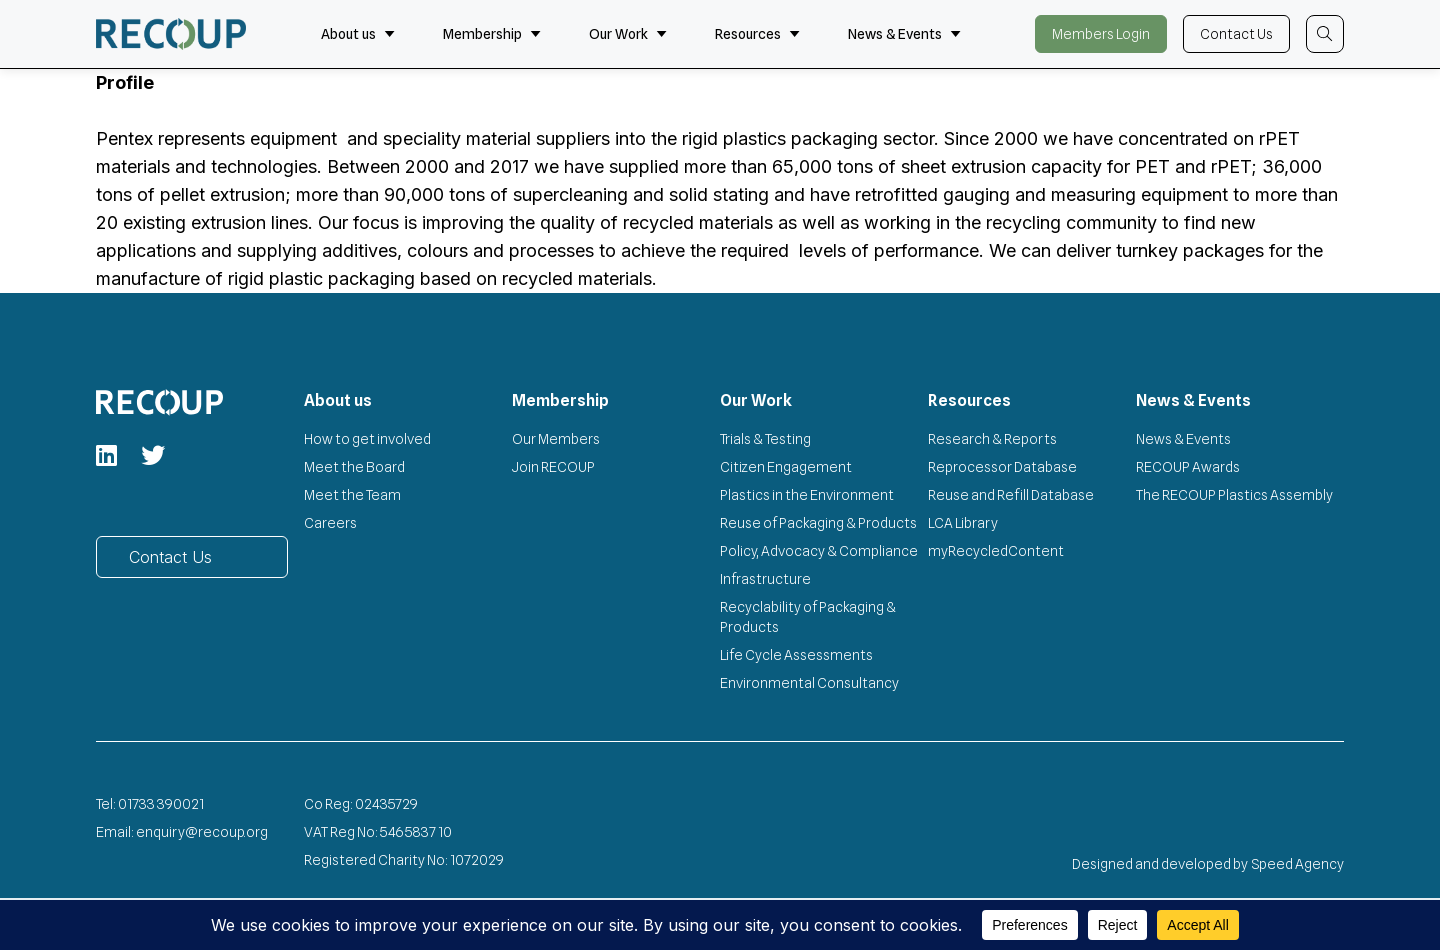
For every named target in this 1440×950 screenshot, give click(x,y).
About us (358, 34)
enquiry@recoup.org (202, 832)
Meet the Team (352, 495)
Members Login (1101, 34)
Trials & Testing (765, 439)
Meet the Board (354, 467)
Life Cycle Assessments (796, 655)
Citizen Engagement (786, 467)
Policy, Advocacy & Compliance (819, 551)
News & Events (904, 34)
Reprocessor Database (1002, 467)
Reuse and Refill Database (1011, 495)
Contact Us (1236, 34)
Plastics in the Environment (807, 495)
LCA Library (963, 523)
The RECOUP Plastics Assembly (1234, 495)
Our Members (556, 439)
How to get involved (367, 439)
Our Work (628, 34)
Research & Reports (992, 439)
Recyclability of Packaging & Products (808, 617)
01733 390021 (161, 804)
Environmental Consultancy (809, 683)
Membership (492, 34)
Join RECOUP (553, 467)
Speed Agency (1298, 864)
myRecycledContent (996, 551)
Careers (330, 523)
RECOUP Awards (1188, 467)
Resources (757, 34)
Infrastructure (765, 579)
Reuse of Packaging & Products (818, 523)
